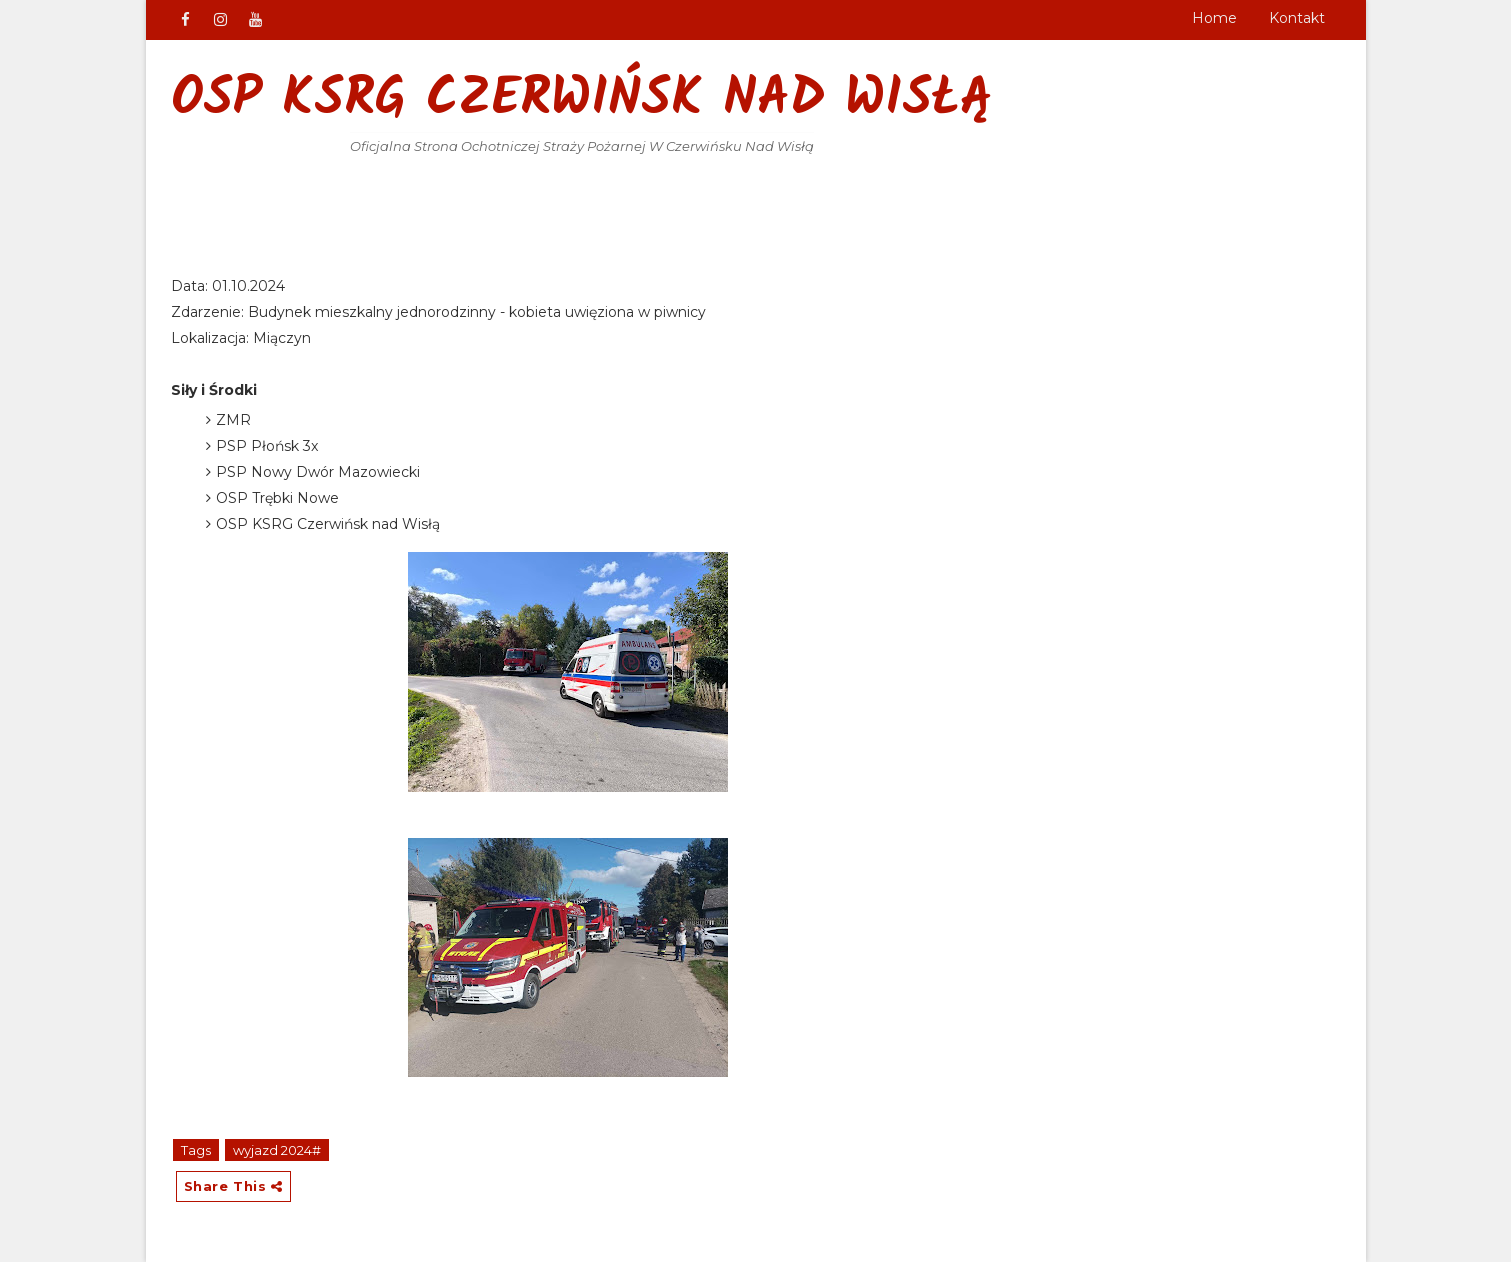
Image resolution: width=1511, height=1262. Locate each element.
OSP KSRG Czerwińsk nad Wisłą (582, 100)
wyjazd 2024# (277, 1150)
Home (1214, 18)
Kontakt (1297, 18)
